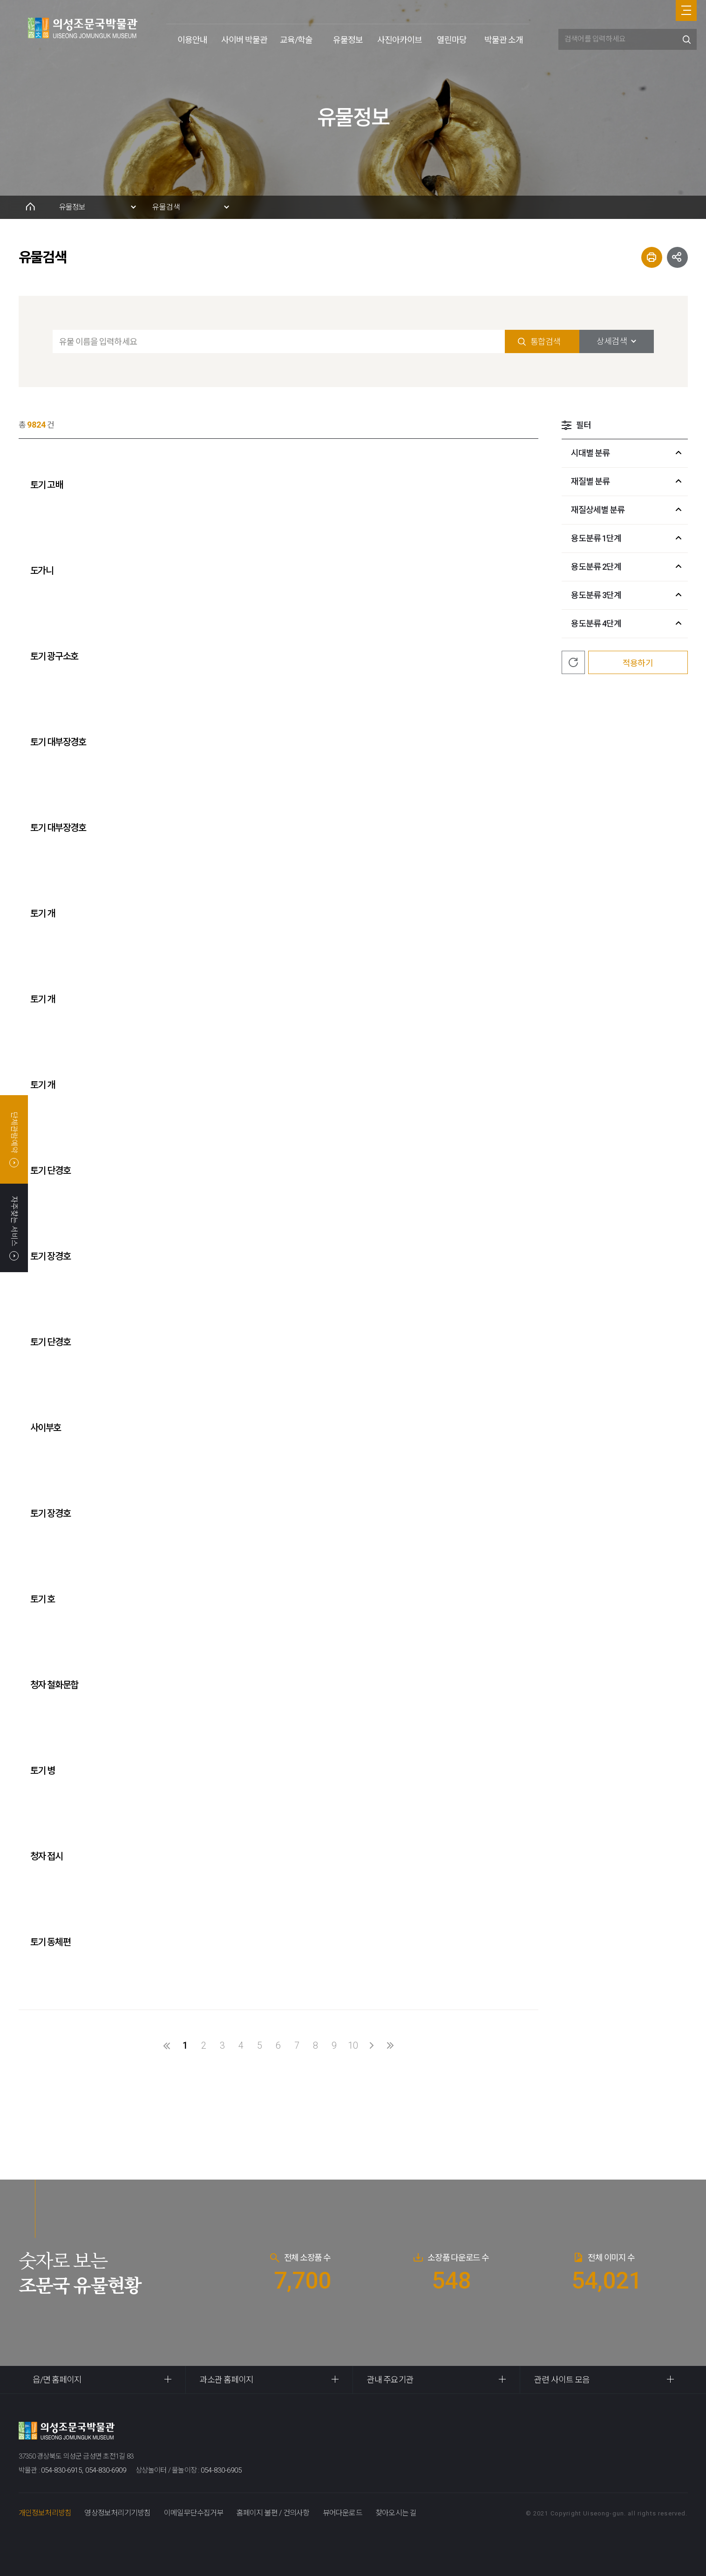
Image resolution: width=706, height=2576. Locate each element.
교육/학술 (296, 40)
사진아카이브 (399, 40)
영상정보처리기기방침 (117, 2512)
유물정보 (348, 40)
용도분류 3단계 (596, 595)
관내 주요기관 (390, 2380)
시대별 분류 (590, 453)
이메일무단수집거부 (194, 2512)
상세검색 (611, 341)
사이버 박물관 (244, 40)
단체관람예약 (14, 1139)
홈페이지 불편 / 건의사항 (273, 2512)
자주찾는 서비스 (14, 1227)
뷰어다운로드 (342, 2512)
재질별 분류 (590, 481)
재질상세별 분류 (598, 510)
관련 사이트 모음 (562, 2380)
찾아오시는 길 (395, 2512)
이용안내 (192, 40)
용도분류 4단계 (596, 623)
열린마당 (452, 40)
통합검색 (545, 342)
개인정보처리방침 (45, 2512)
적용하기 (637, 663)
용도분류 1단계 (596, 538)
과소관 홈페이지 (227, 2380)
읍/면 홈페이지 (57, 2380)
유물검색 (166, 207)
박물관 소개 (503, 40)
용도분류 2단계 (596, 567)
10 (353, 2045)
